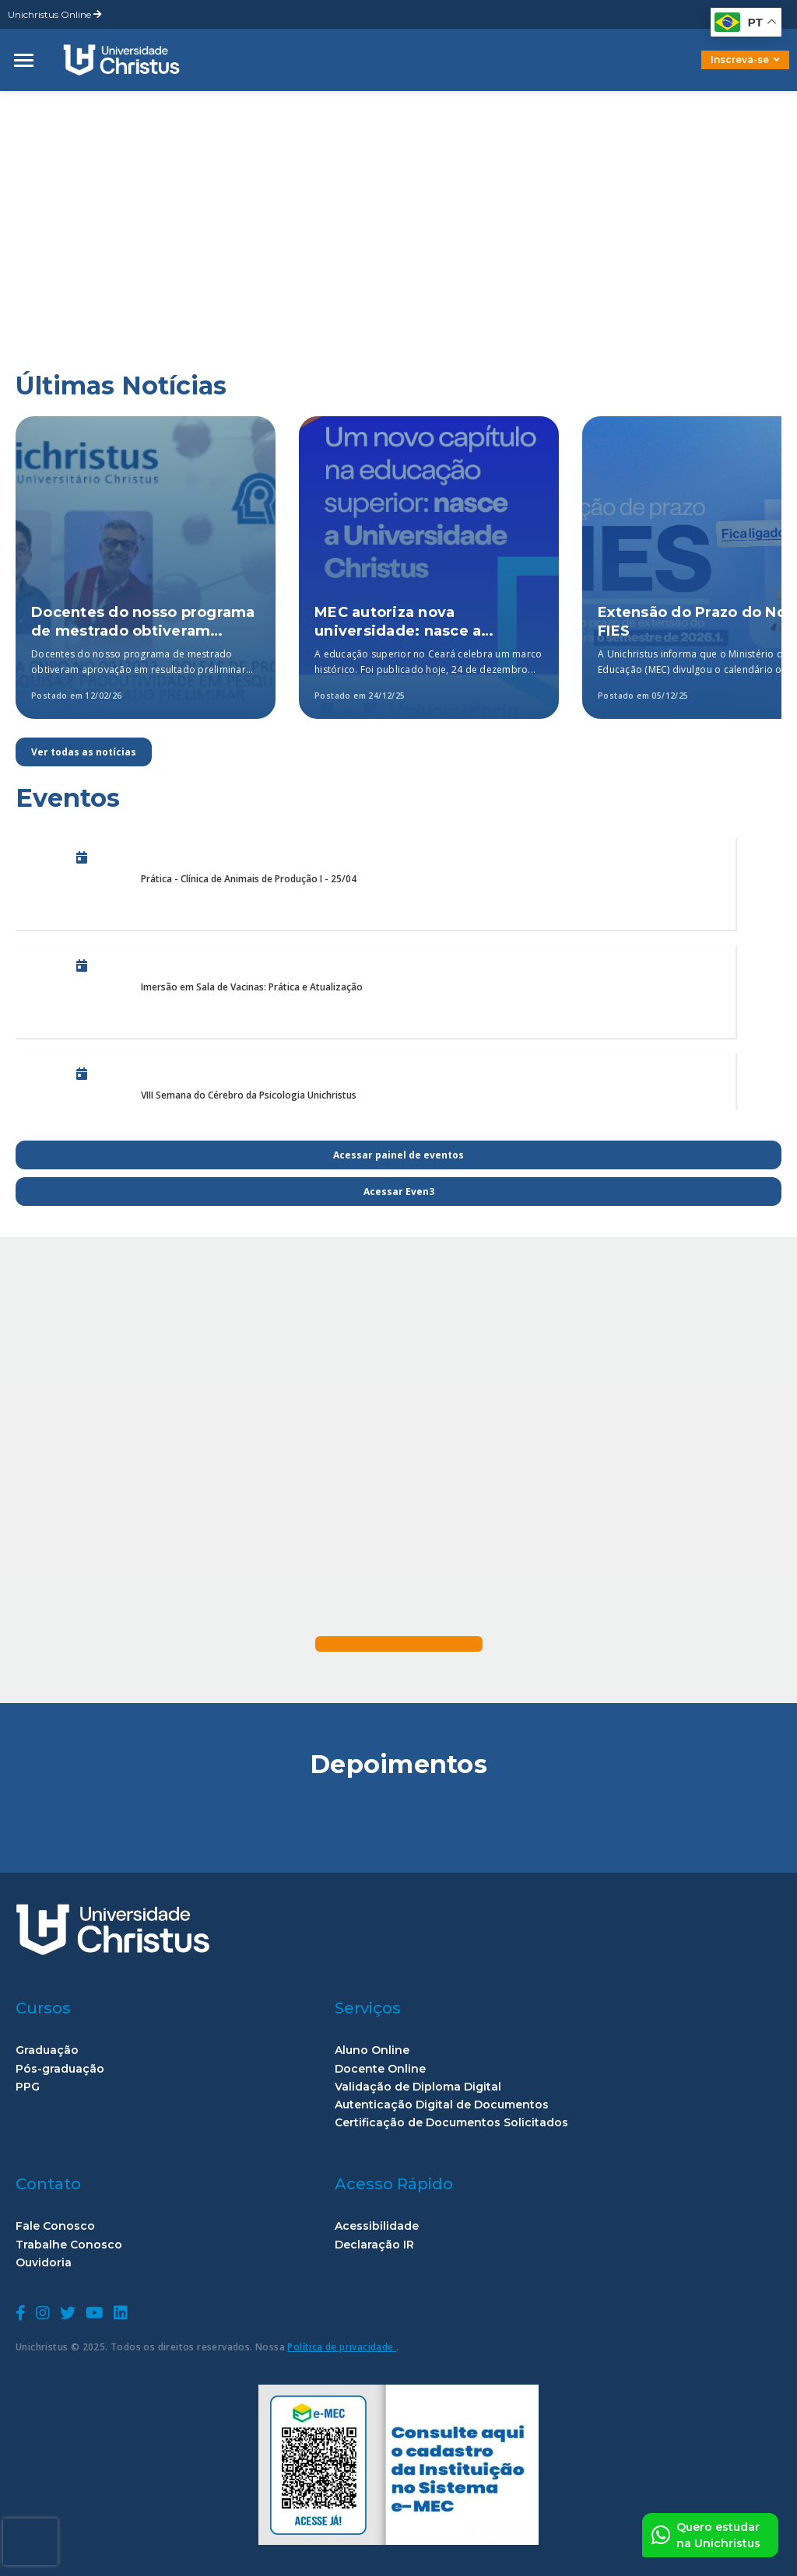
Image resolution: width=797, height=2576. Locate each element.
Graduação (47, 2050)
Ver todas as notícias (83, 752)
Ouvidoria (44, 2262)
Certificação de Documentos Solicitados (451, 2122)
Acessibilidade (377, 2226)
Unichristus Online (55, 14)
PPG (28, 2087)
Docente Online (380, 2069)
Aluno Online (372, 2050)
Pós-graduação (60, 2069)
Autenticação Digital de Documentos (442, 2105)
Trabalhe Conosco (69, 2245)
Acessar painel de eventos (398, 1155)
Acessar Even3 (398, 1191)
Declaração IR (374, 2245)
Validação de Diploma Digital (418, 2087)
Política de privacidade (341, 2346)
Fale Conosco (55, 2226)
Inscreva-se (745, 59)
